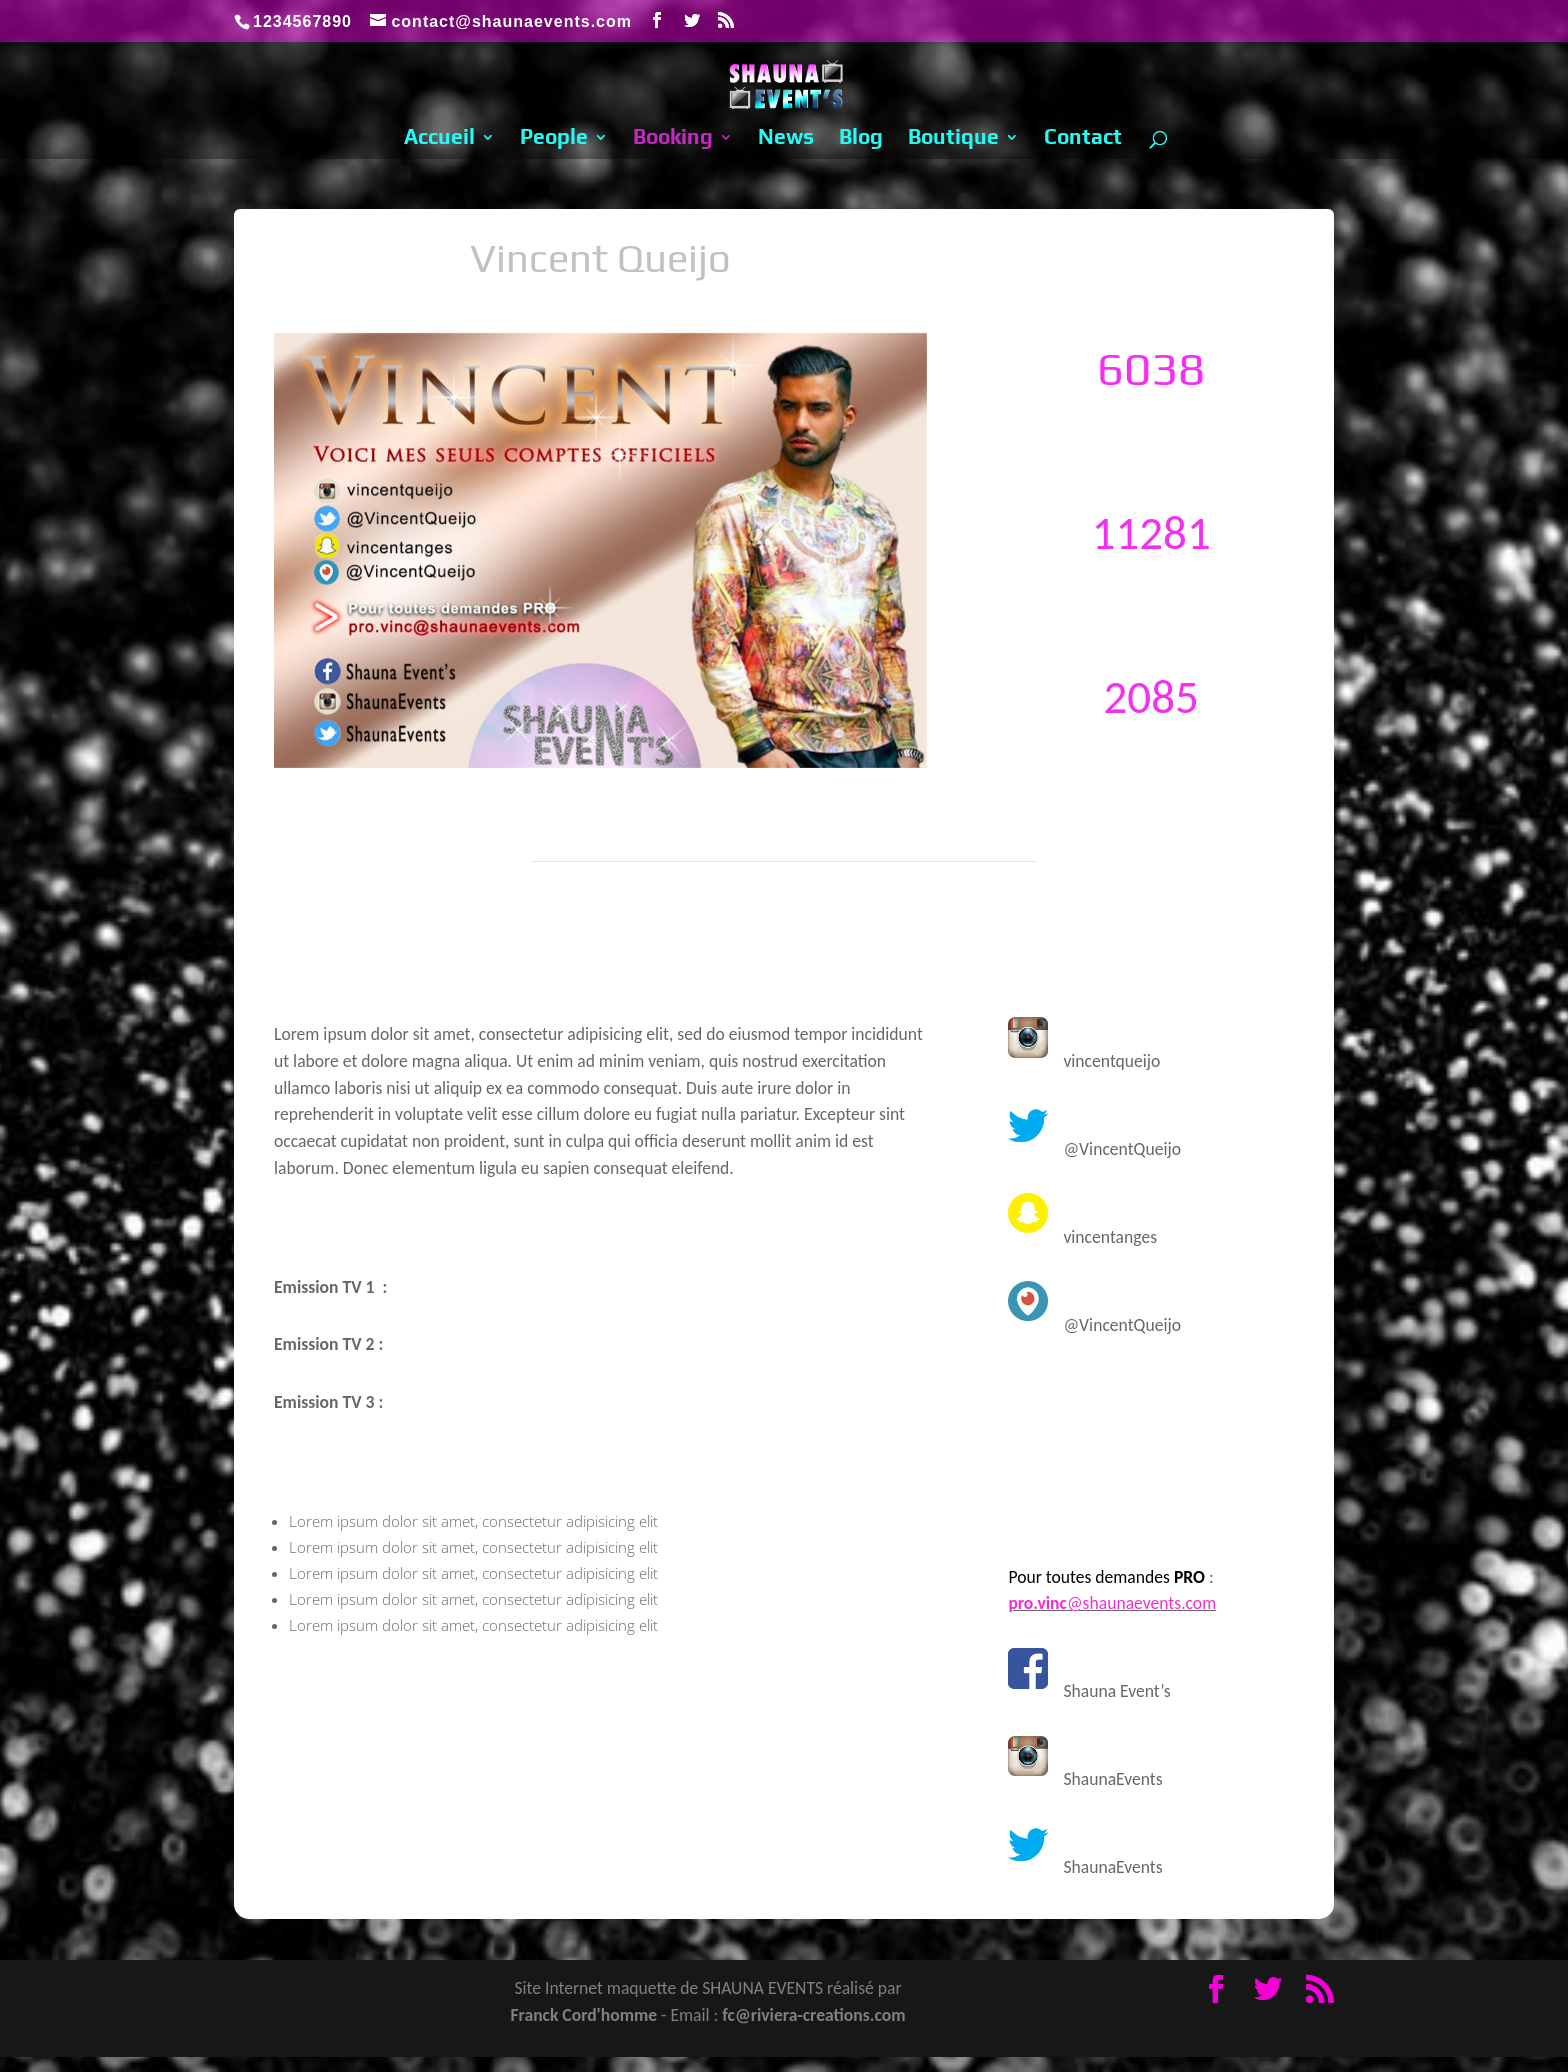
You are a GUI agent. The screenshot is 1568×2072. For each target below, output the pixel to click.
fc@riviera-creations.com (813, 2015)
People (554, 139)
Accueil (439, 139)
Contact (1083, 139)
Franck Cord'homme (584, 2015)
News (786, 139)
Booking (673, 139)
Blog (861, 139)
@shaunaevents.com (1112, 1603)
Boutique (953, 139)
